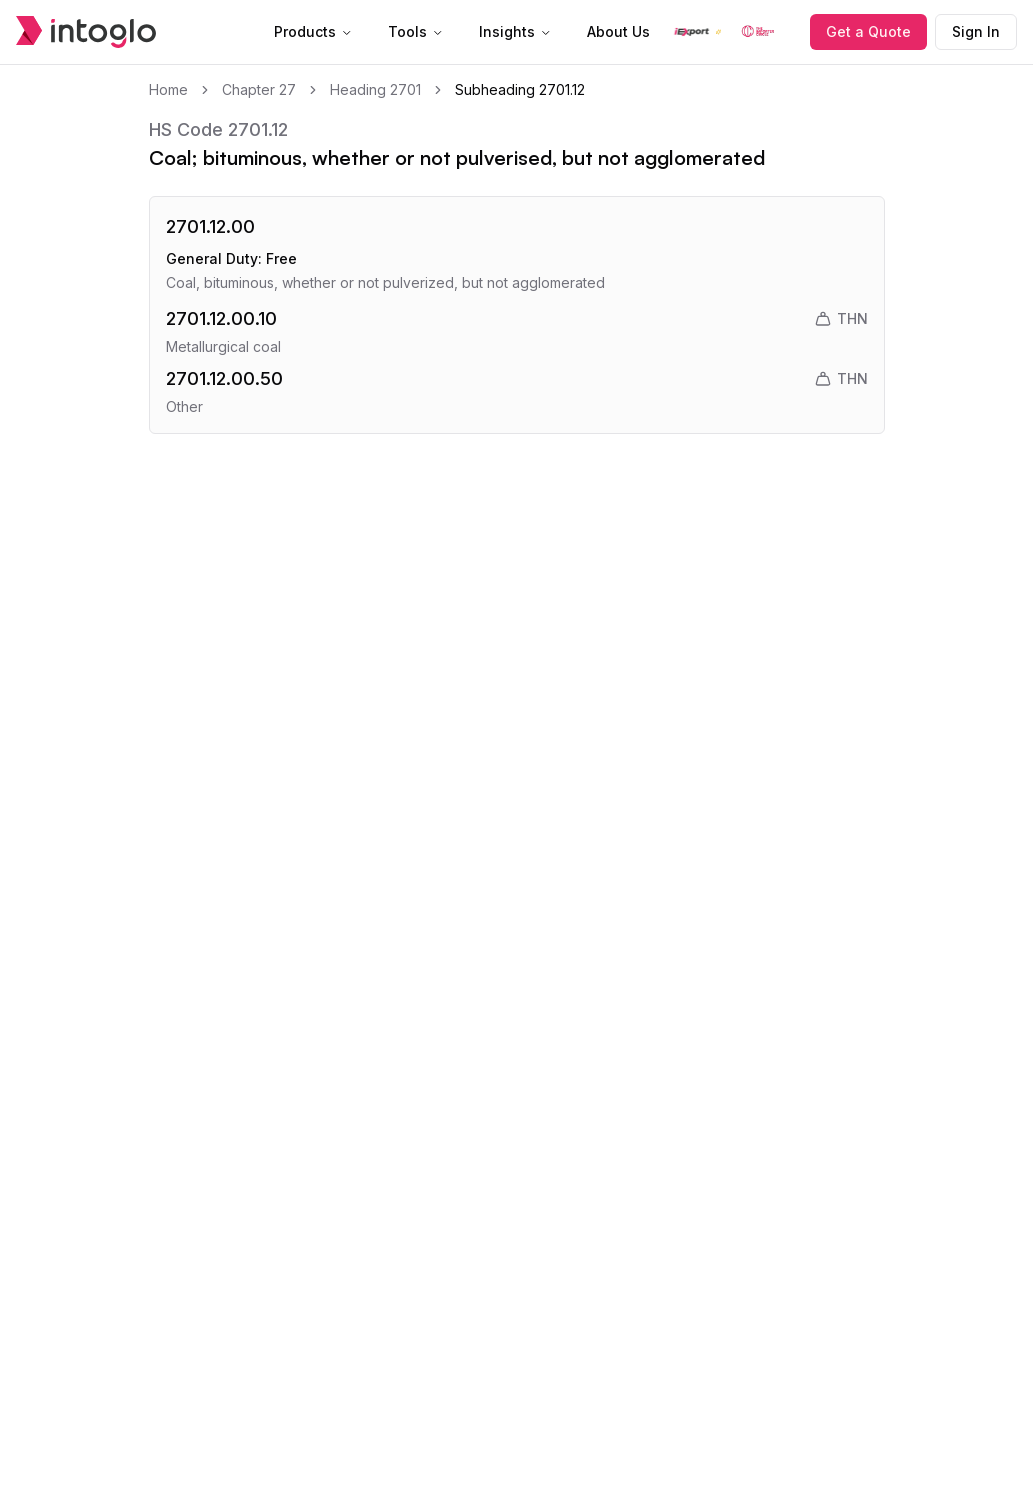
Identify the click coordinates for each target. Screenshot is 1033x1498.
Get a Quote (868, 31)
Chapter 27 (259, 89)
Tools (415, 31)
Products (313, 31)
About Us (618, 31)
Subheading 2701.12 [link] (520, 89)
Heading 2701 (375, 89)
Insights (515, 31)
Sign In (976, 31)
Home (168, 89)
